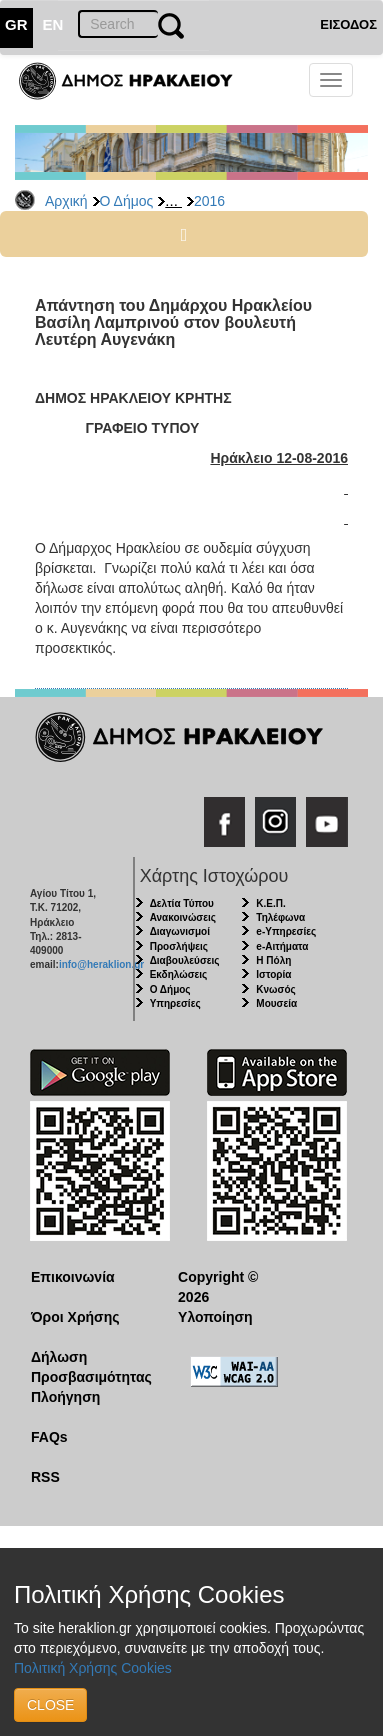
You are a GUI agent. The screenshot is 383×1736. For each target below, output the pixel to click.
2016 (209, 201)
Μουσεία (276, 1003)
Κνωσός (275, 989)
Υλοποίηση (215, 1317)
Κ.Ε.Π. (270, 903)
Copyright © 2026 (218, 1287)
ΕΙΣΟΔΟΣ (348, 24)
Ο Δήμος (127, 201)
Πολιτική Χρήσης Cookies (93, 1668)
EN (53, 24)
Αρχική (66, 201)
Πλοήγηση (65, 1397)
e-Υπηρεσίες (286, 931)
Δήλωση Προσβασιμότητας (89, 1367)
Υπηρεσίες (175, 1003)
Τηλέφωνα (280, 917)
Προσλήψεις (179, 946)
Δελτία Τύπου (182, 903)
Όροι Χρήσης (75, 1317)
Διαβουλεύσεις (185, 960)
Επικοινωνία (73, 1277)
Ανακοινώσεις (183, 917)
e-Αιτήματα (282, 946)
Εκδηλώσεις (179, 974)
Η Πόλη (273, 960)
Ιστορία (273, 974)
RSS (45, 1477)
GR (16, 24)
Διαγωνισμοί (180, 931)
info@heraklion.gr (101, 964)
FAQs (49, 1437)
